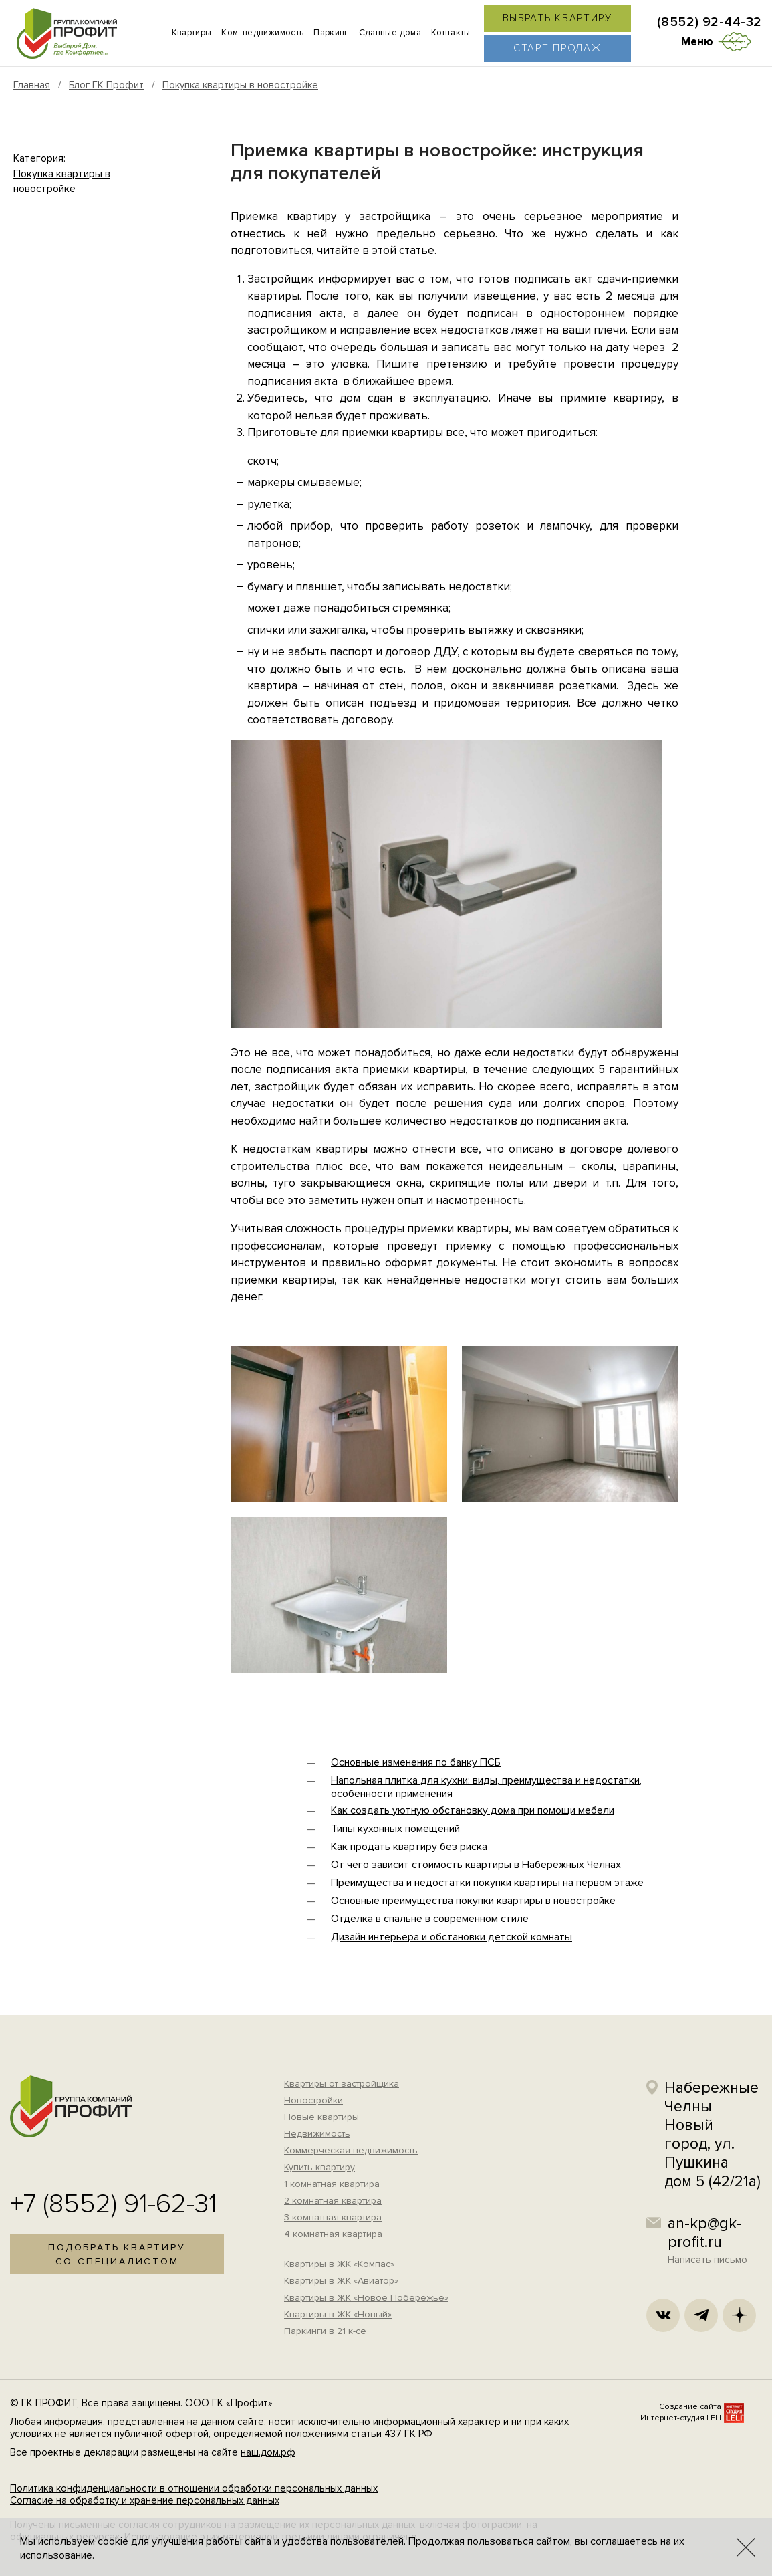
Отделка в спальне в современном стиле (430, 1918)
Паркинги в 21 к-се (325, 2331)
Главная (31, 85)
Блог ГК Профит (106, 85)
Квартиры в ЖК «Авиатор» (341, 2281)
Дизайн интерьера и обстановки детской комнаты (451, 1937)
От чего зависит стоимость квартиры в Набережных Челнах (476, 1864)
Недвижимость (317, 2133)
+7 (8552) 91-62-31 (113, 2204)
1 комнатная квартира (332, 2184)
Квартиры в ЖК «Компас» (339, 2264)
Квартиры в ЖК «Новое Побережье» (366, 2297)
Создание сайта (690, 2407)
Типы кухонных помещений (395, 1828)
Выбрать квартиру (557, 18)
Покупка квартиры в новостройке (240, 85)
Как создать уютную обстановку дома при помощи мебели (472, 1810)
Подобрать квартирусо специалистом (116, 2254)
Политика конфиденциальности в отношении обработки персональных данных (194, 2488)
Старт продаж (557, 48)
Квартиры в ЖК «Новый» (338, 2314)
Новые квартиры (321, 2117)
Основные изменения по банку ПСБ (416, 1762)
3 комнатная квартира (333, 2217)
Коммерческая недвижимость (351, 2150)
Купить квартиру (319, 2167)
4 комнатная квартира (333, 2234)
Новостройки (313, 2100)
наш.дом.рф (268, 2452)
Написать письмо (707, 2260)
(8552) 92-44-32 (709, 22)
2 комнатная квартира (333, 2200)
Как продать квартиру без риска (409, 1846)
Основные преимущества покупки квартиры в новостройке (473, 1900)
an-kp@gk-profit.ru (704, 2233)
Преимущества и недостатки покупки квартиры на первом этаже (487, 1882)
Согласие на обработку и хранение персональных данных (144, 2500)
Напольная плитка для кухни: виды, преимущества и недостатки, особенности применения (486, 1787)
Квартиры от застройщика (341, 2083)
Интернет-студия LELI (680, 2418)
